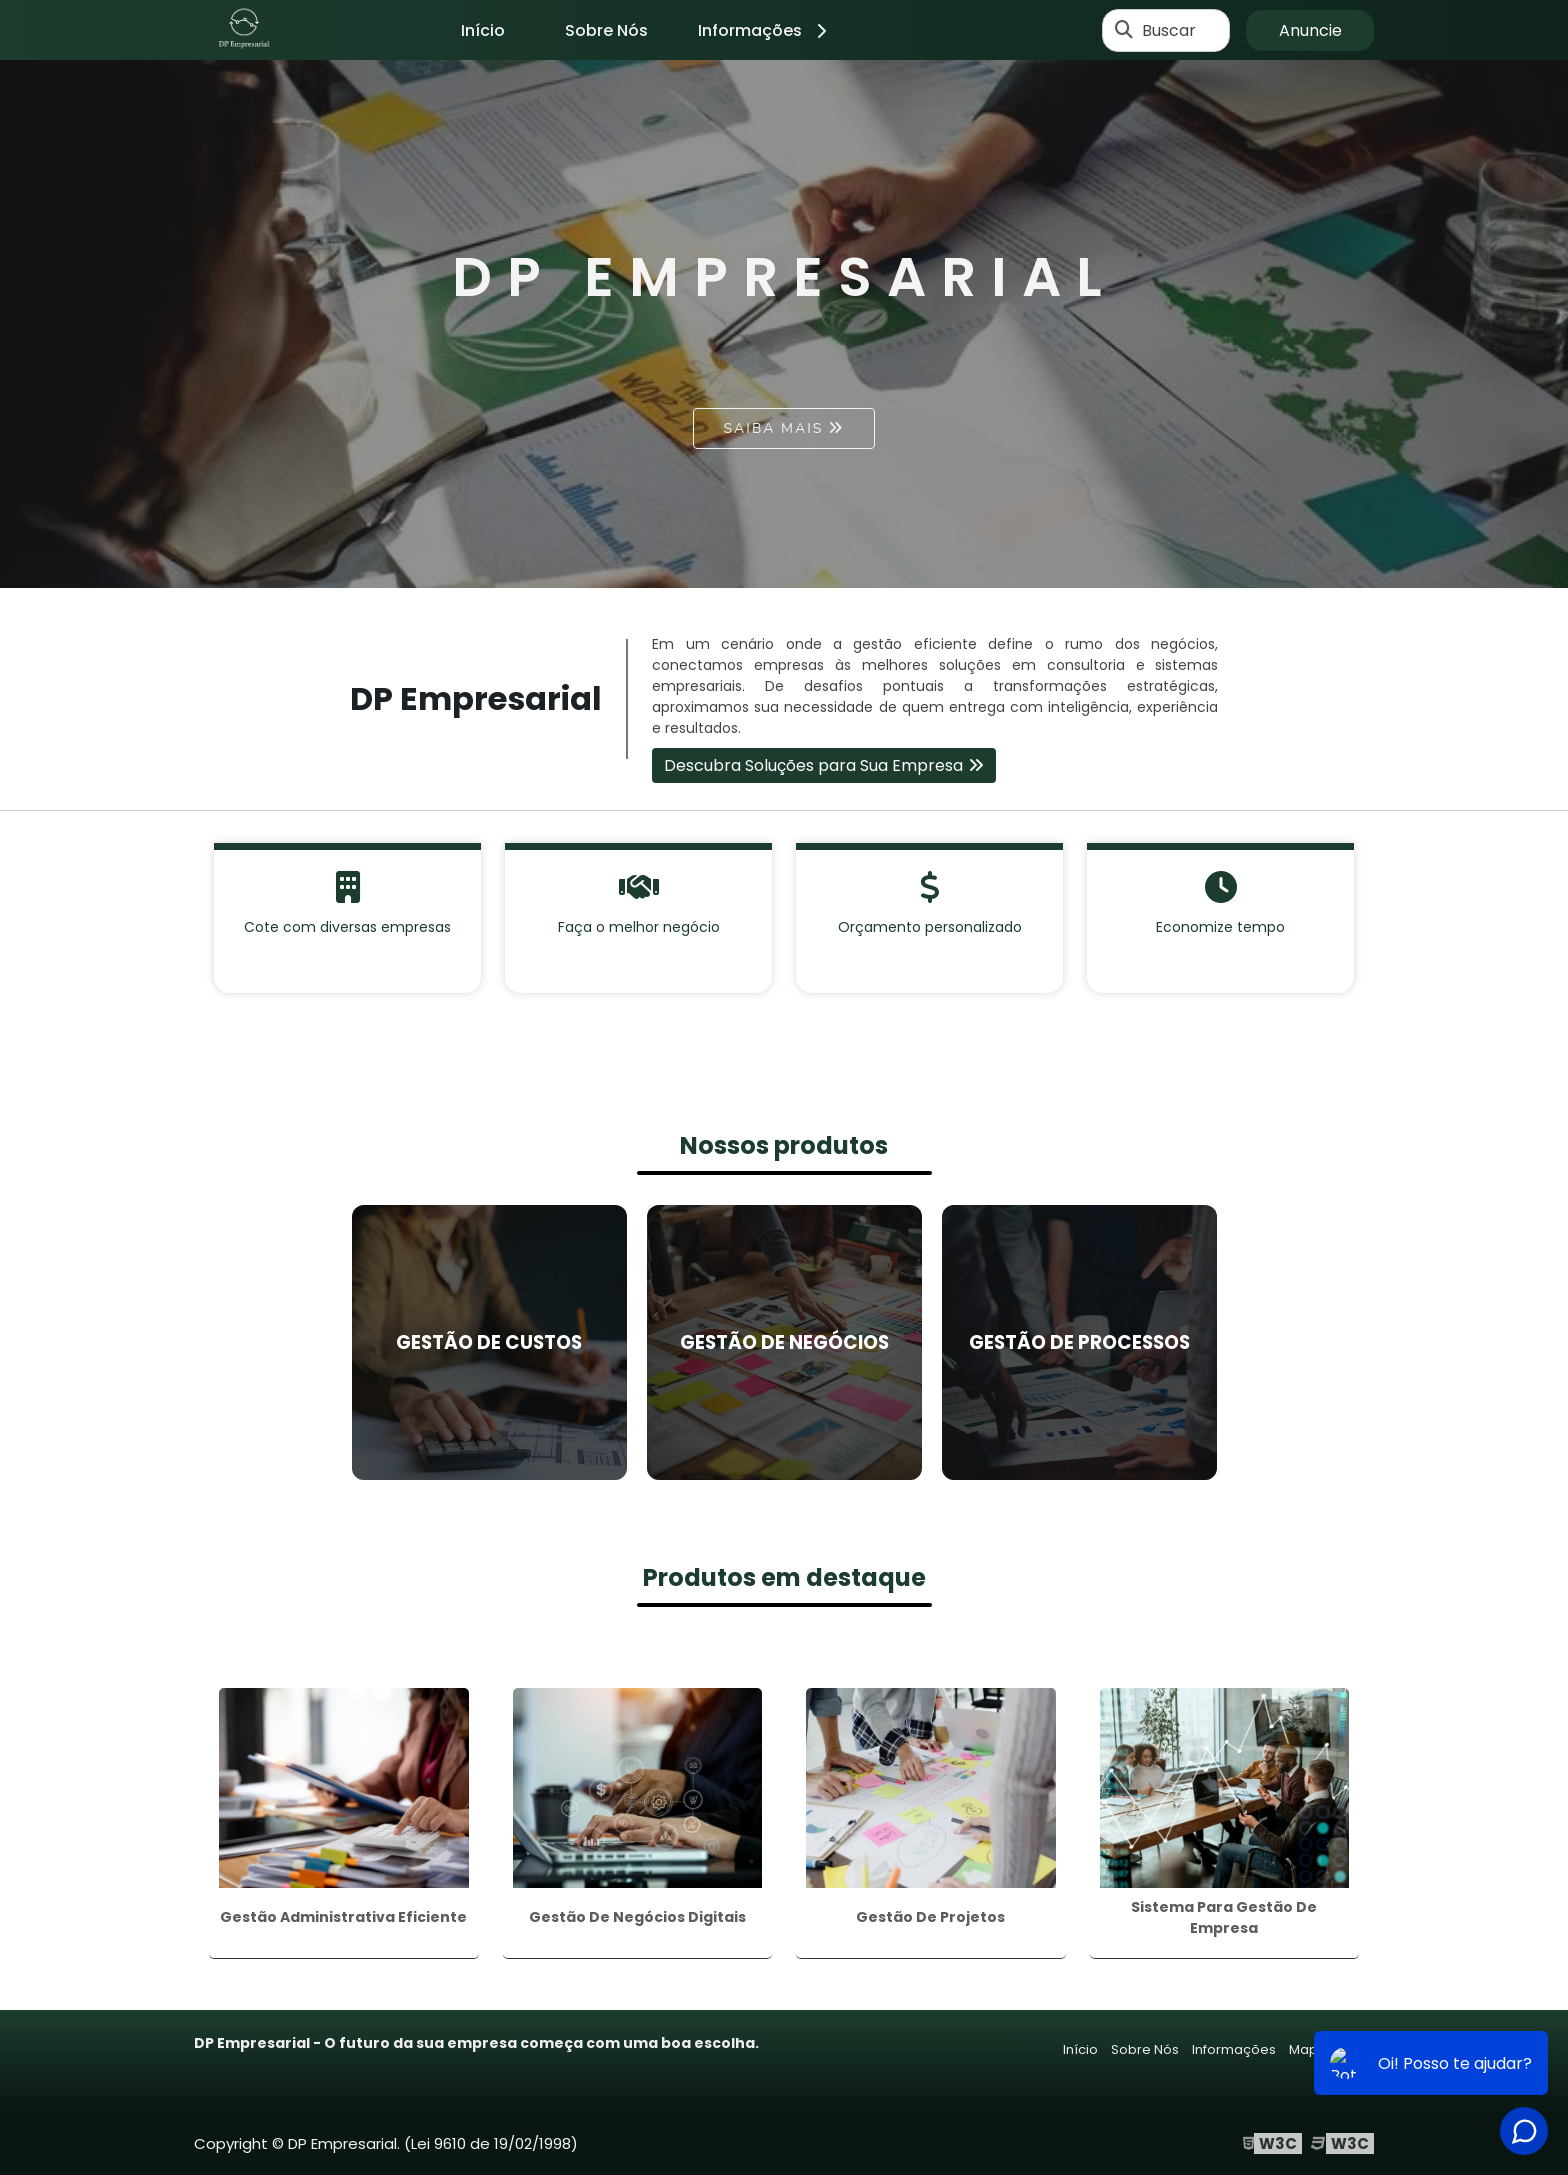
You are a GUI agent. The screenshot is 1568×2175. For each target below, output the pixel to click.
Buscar (1169, 30)
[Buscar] (1124, 30)
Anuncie (1310, 30)
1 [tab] (784, 563)
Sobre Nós (606, 30)
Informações (765, 30)
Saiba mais (774, 428)
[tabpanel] (784, 324)
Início (483, 30)
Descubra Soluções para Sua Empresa (813, 765)
